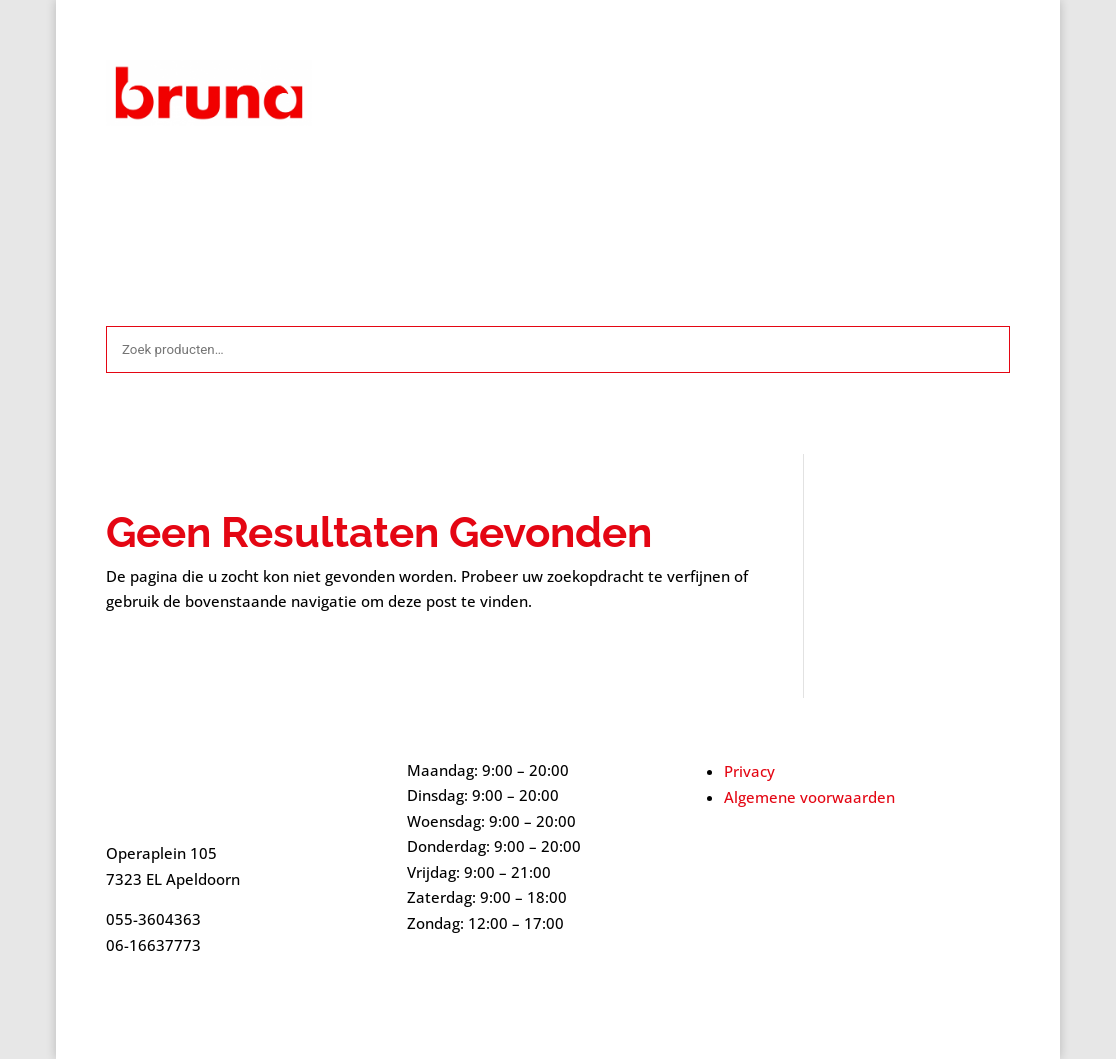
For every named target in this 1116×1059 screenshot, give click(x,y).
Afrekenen (195, 182)
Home (525, 182)
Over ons (706, 182)
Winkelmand (885, 182)
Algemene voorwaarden (331, 182)
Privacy (749, 771)
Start (122, 182)
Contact (458, 182)
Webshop (789, 182)
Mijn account (610, 182)
